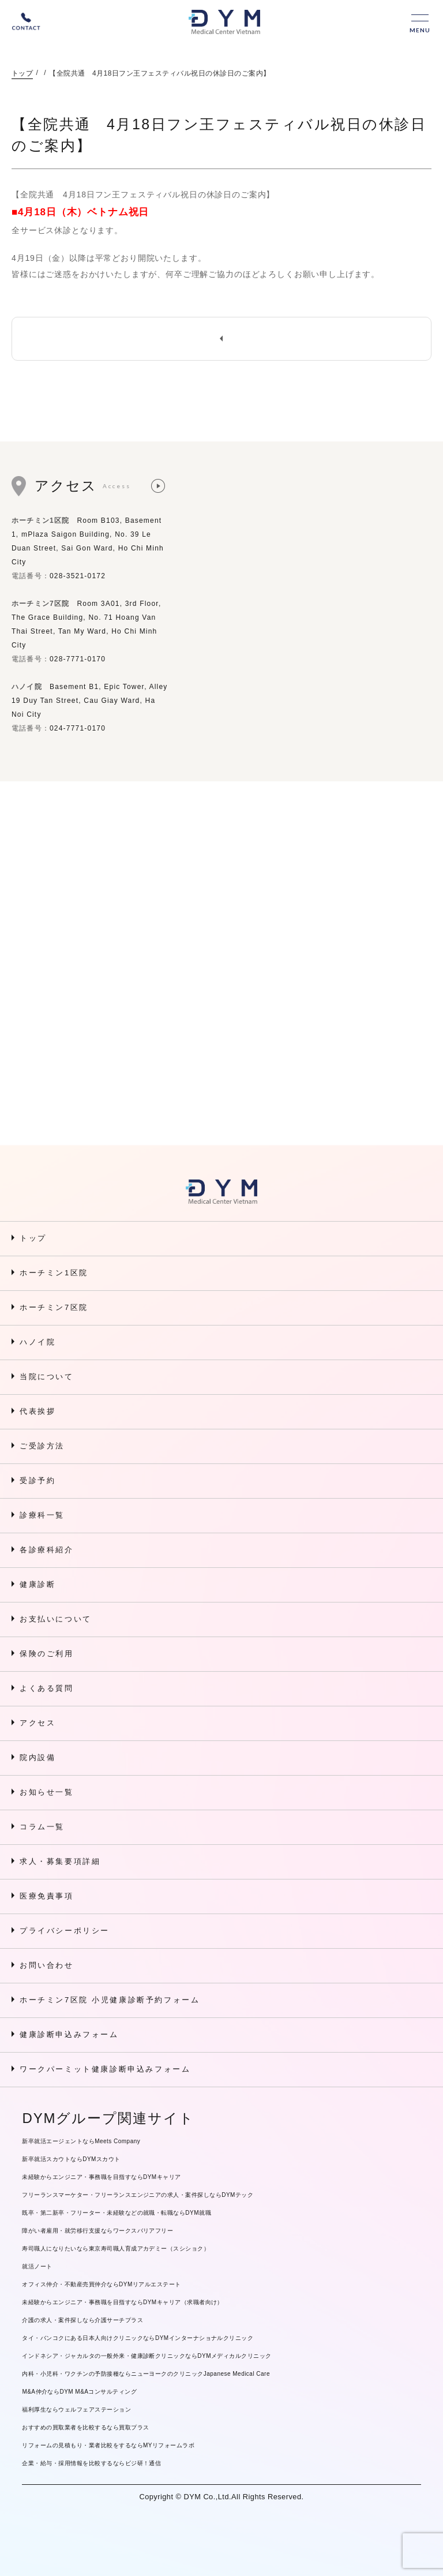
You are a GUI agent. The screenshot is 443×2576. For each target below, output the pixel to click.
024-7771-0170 (78, 728)
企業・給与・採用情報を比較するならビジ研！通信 (91, 2463)
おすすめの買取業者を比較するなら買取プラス (85, 2427)
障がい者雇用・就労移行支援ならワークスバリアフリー (97, 2230)
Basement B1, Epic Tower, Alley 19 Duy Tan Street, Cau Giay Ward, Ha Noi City (90, 700)
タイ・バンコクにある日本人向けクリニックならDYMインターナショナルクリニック (137, 2338)
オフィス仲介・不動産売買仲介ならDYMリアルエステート (101, 2284)
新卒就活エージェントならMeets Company (81, 2141)
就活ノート (37, 2266)
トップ (22, 73)
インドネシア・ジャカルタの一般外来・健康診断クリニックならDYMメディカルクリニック (146, 2356)
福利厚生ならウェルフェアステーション (76, 2409)
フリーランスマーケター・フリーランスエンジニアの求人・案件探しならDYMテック (137, 2195)
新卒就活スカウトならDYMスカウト (71, 2159)
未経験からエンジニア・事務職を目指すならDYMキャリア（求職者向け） (122, 2302)
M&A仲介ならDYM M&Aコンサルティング (79, 2391)
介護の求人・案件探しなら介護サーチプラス (82, 2320)
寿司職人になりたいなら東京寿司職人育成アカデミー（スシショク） (115, 2248)
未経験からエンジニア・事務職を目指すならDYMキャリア (101, 2177)
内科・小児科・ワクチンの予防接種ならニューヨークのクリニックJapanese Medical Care (146, 2374)
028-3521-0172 (78, 576)
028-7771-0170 (78, 659)
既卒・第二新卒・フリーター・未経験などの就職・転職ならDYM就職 (116, 2213)
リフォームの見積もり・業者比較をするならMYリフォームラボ (108, 2445)
